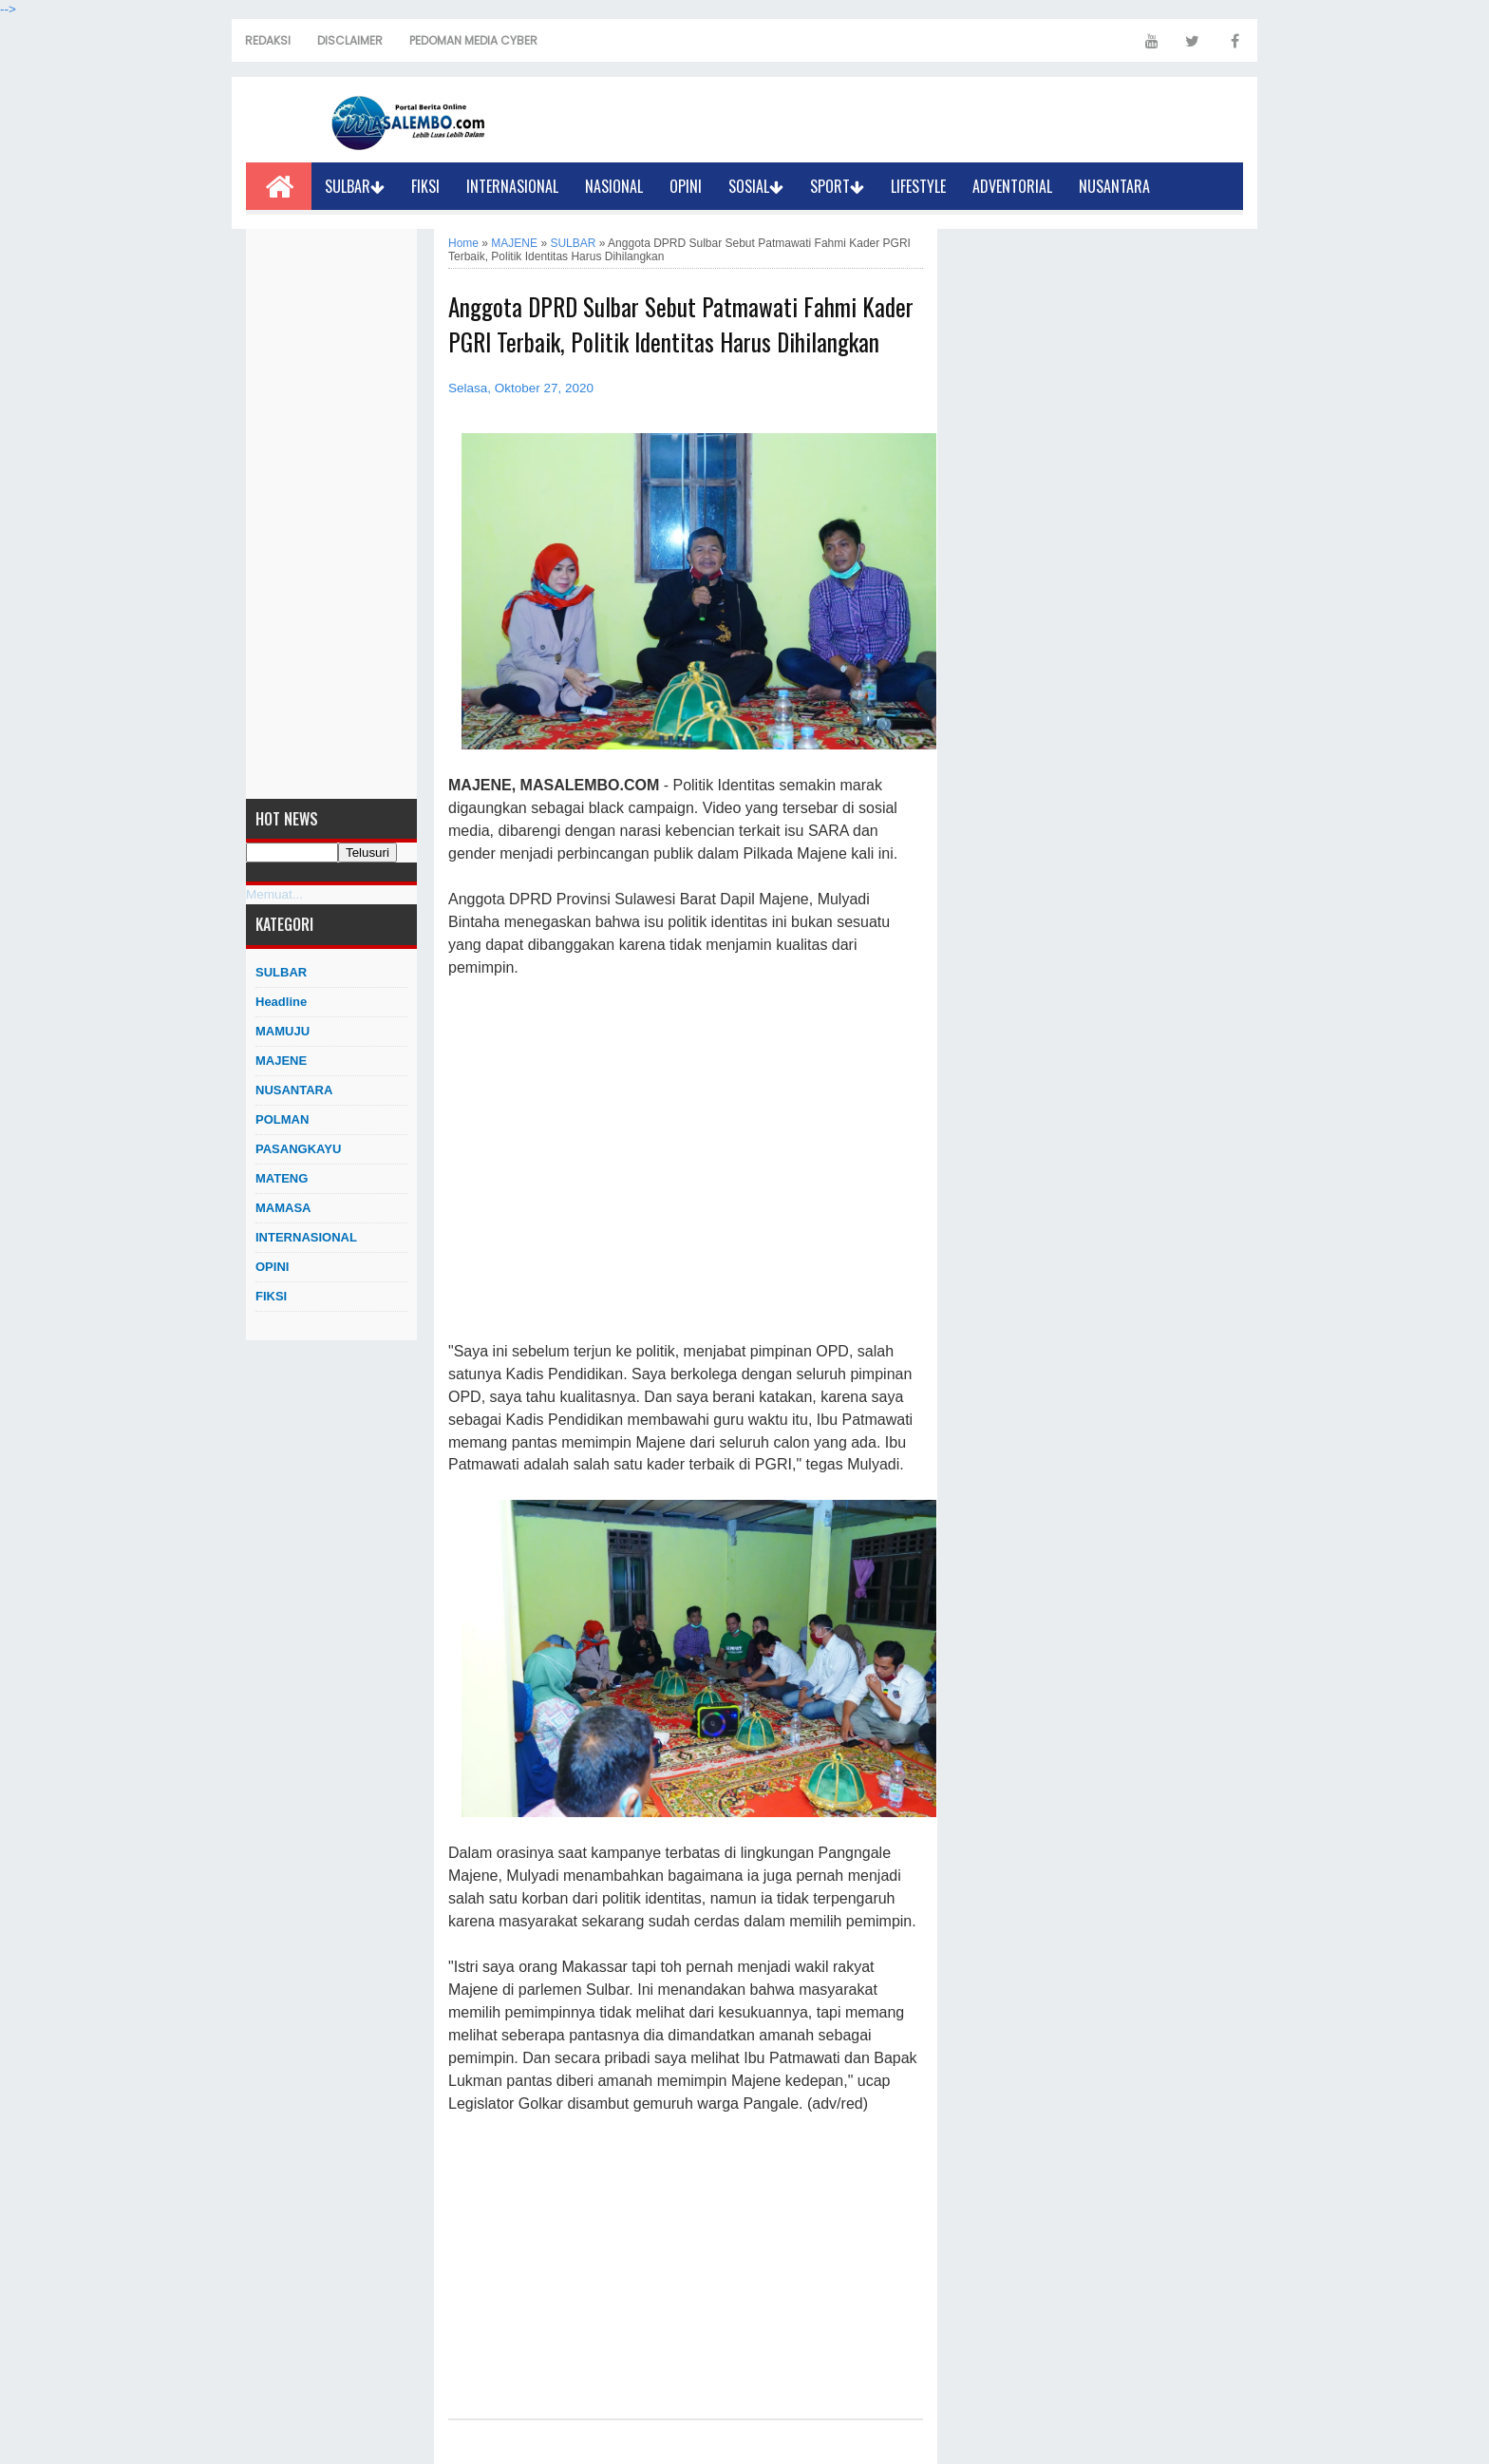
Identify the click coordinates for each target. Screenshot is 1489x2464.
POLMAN (282, 1119)
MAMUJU (282, 1031)
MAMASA (283, 1208)
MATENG (281, 1178)
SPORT (837, 186)
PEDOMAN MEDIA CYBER (473, 40)
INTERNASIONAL (512, 186)
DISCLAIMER (350, 40)
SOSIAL (755, 186)
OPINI (685, 186)
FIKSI (425, 186)
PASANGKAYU (298, 1149)
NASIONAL (614, 186)
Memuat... (274, 894)
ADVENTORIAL (1012, 186)
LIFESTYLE (918, 186)
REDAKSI (268, 40)
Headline (281, 1002)
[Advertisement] (331, 514)
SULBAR (355, 186)
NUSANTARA (1114, 186)
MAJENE (281, 1060)
